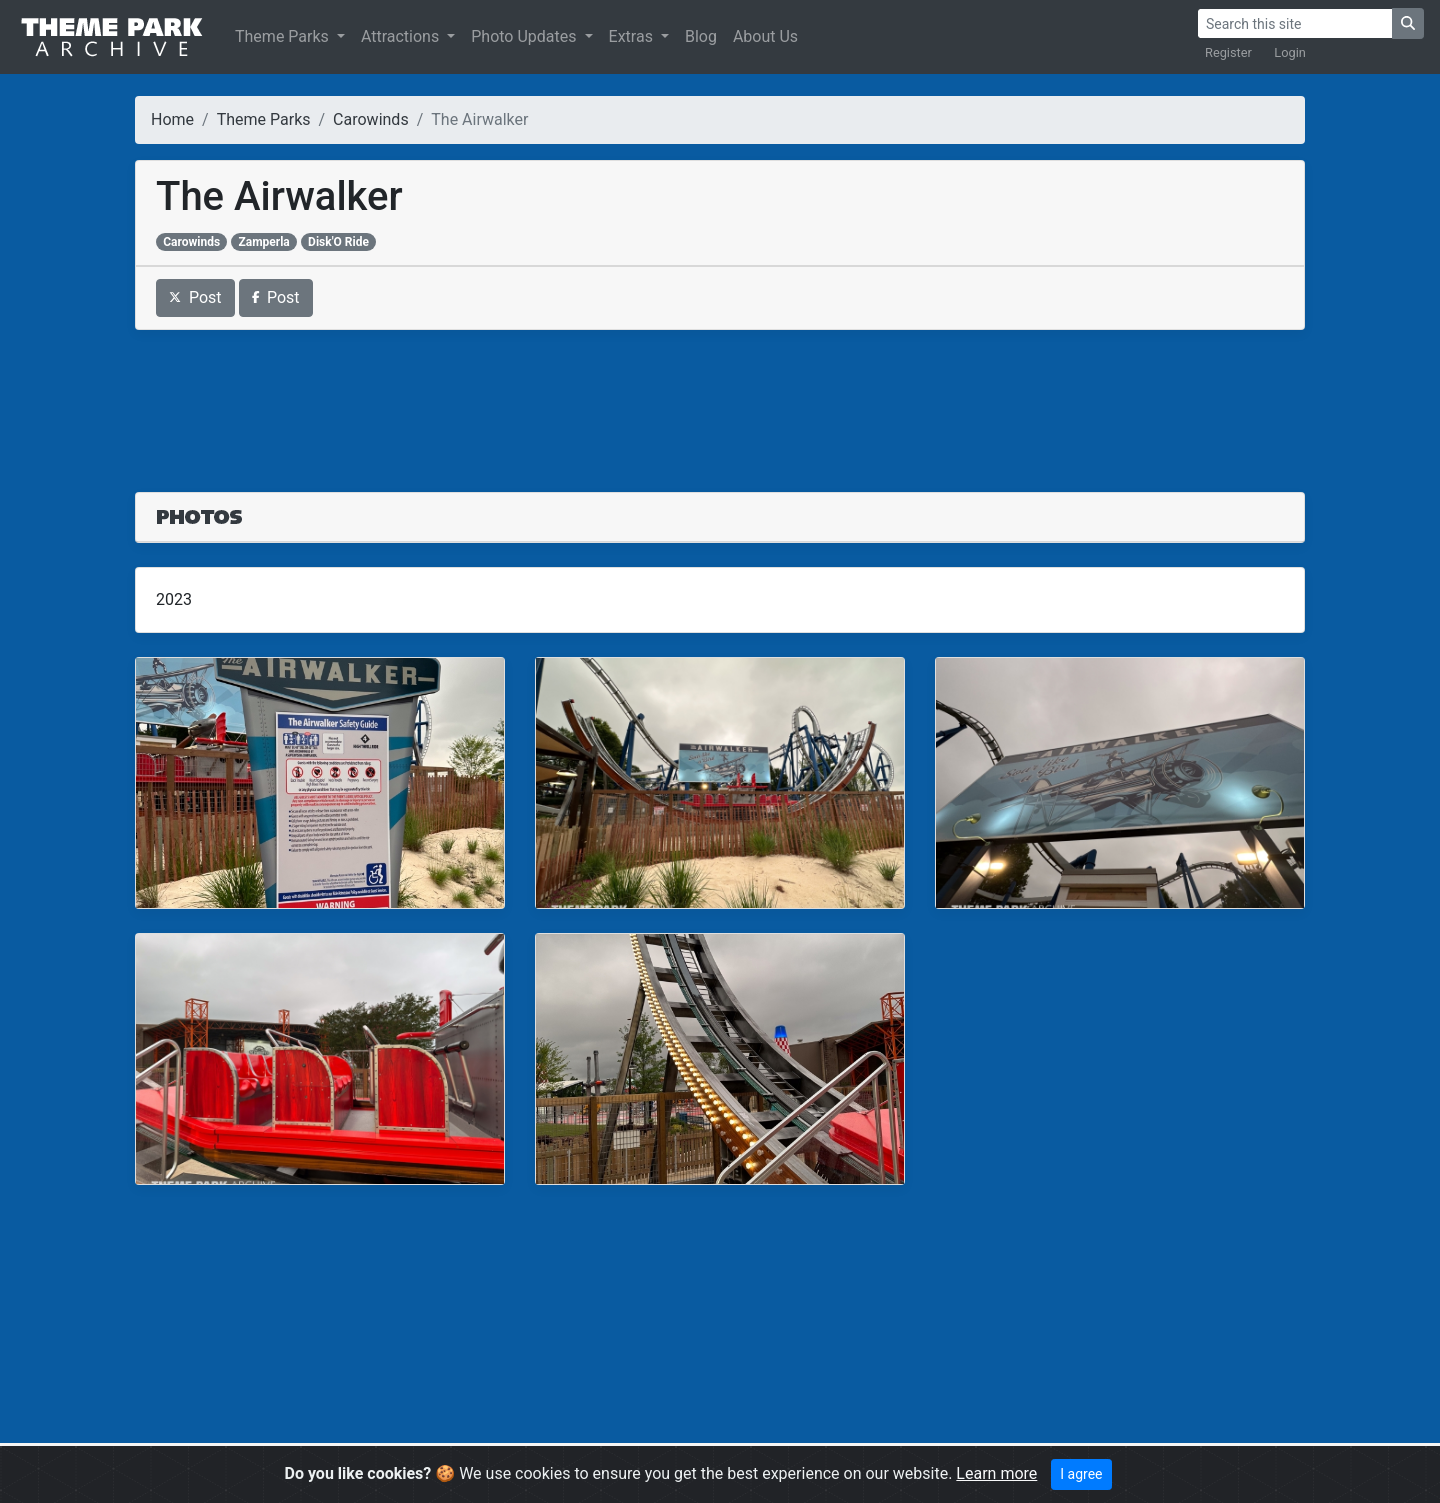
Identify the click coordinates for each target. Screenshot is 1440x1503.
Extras (633, 36)
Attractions (402, 36)
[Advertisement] (720, 399)
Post (195, 297)
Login (1290, 52)
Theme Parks (284, 36)
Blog (701, 36)
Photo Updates (525, 36)
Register (1228, 52)
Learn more (996, 1473)
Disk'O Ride (338, 242)
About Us (765, 36)
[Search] (1295, 23)
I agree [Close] (1081, 1474)
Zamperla (263, 242)
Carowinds (371, 119)
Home (172, 119)
